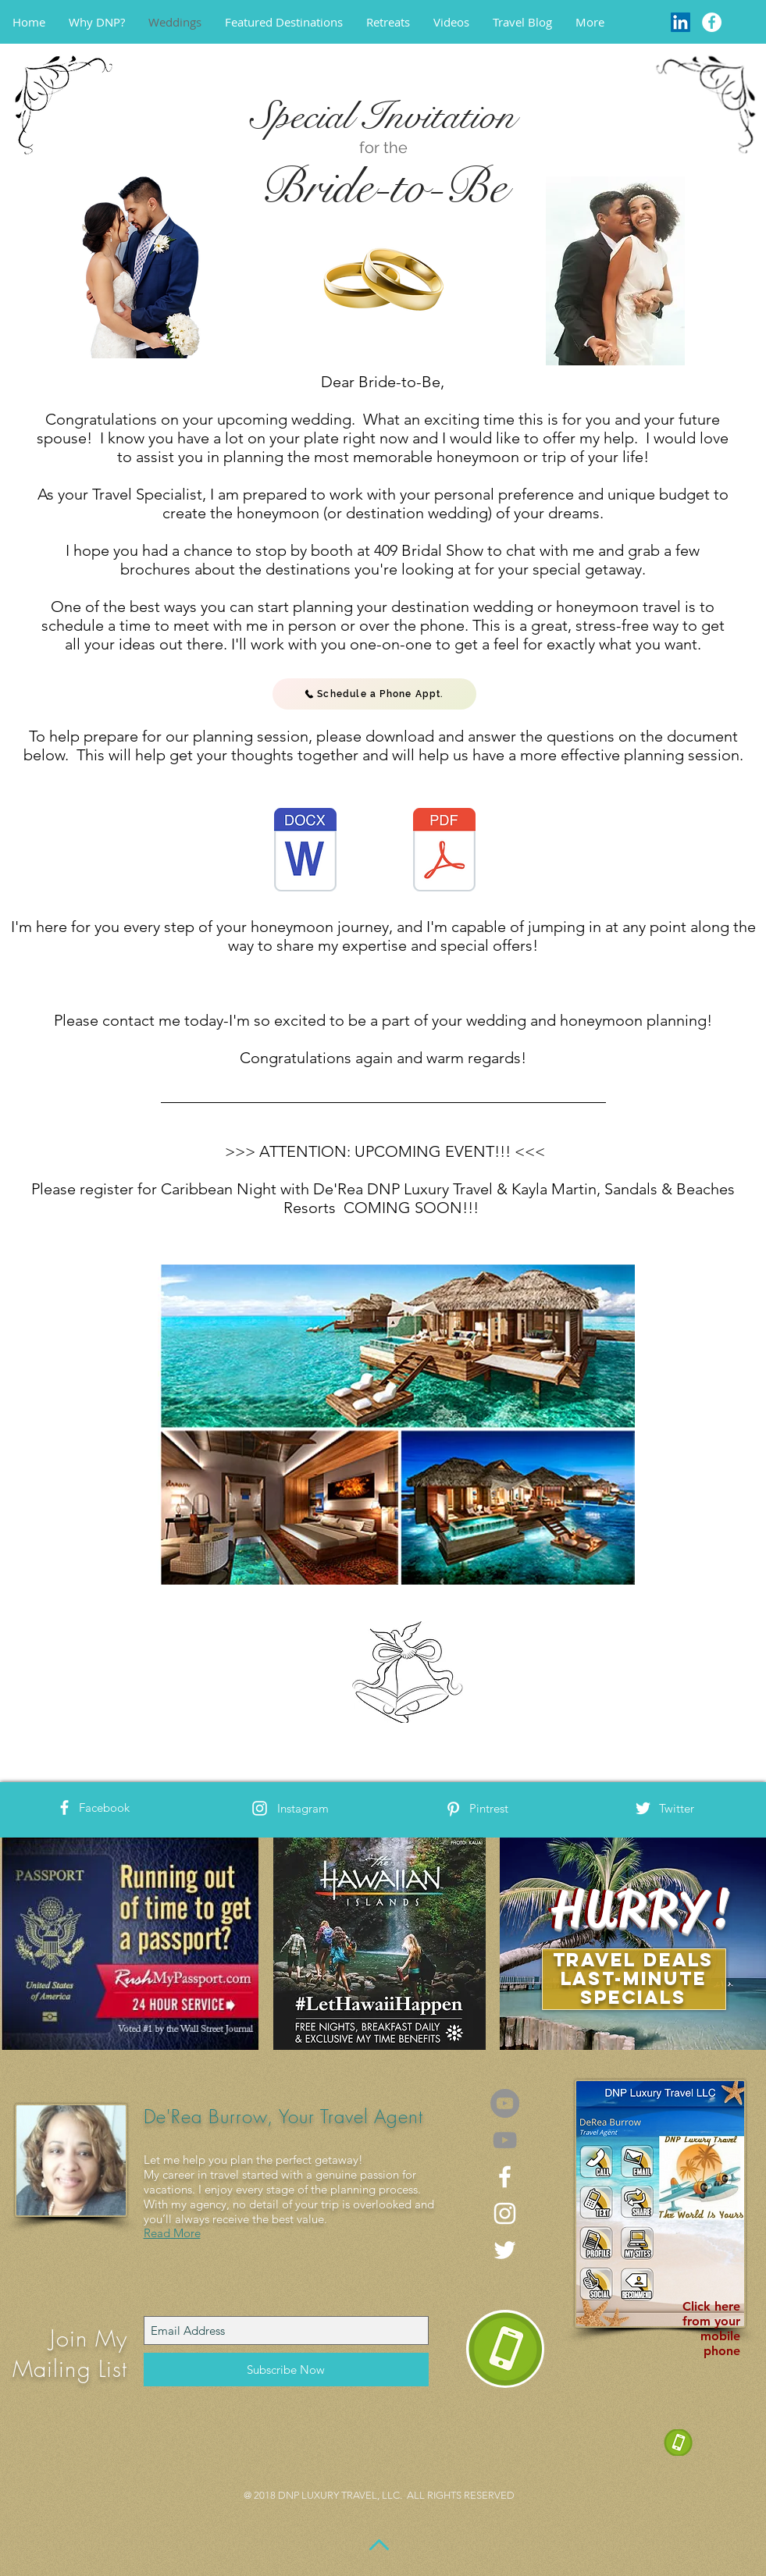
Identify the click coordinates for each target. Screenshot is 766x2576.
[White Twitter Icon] (643, 1808)
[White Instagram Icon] (259, 1808)
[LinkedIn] (680, 22)
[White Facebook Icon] (64, 1807)
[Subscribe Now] (286, 2369)
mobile (720, 2336)
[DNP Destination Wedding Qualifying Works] (305, 851)
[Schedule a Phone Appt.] (374, 694)
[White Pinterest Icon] (453, 1809)
